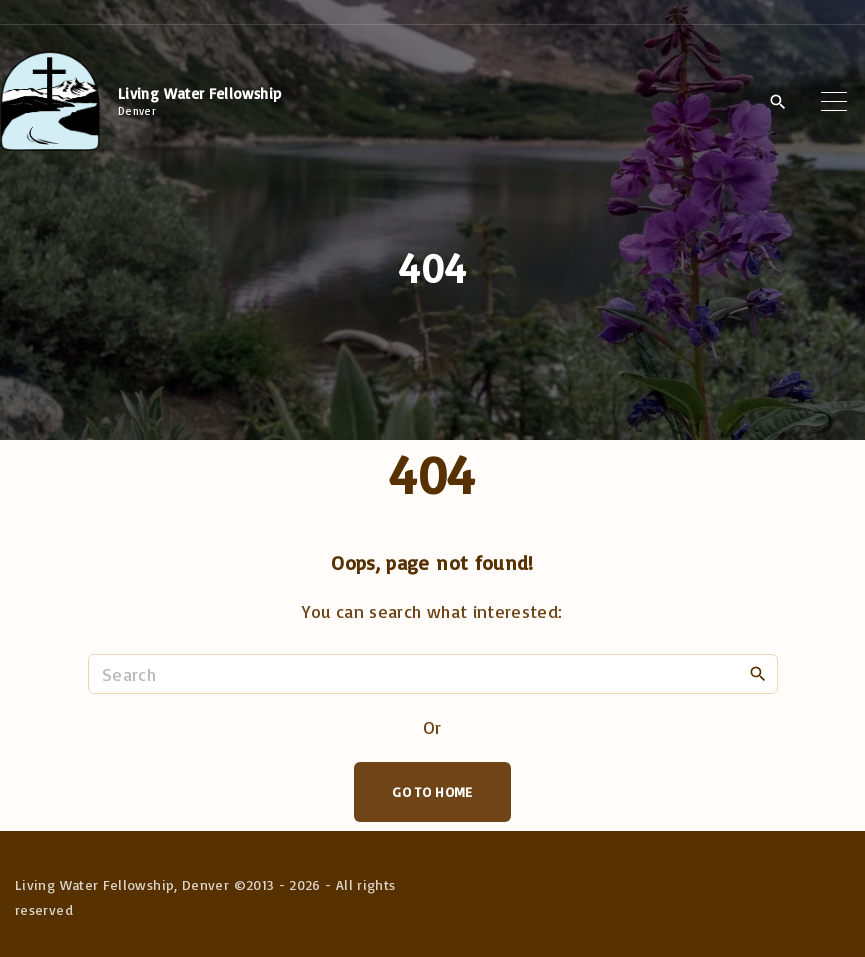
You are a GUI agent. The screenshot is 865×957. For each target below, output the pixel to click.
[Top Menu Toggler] (834, 101)
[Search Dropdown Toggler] (777, 102)
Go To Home (432, 791)
